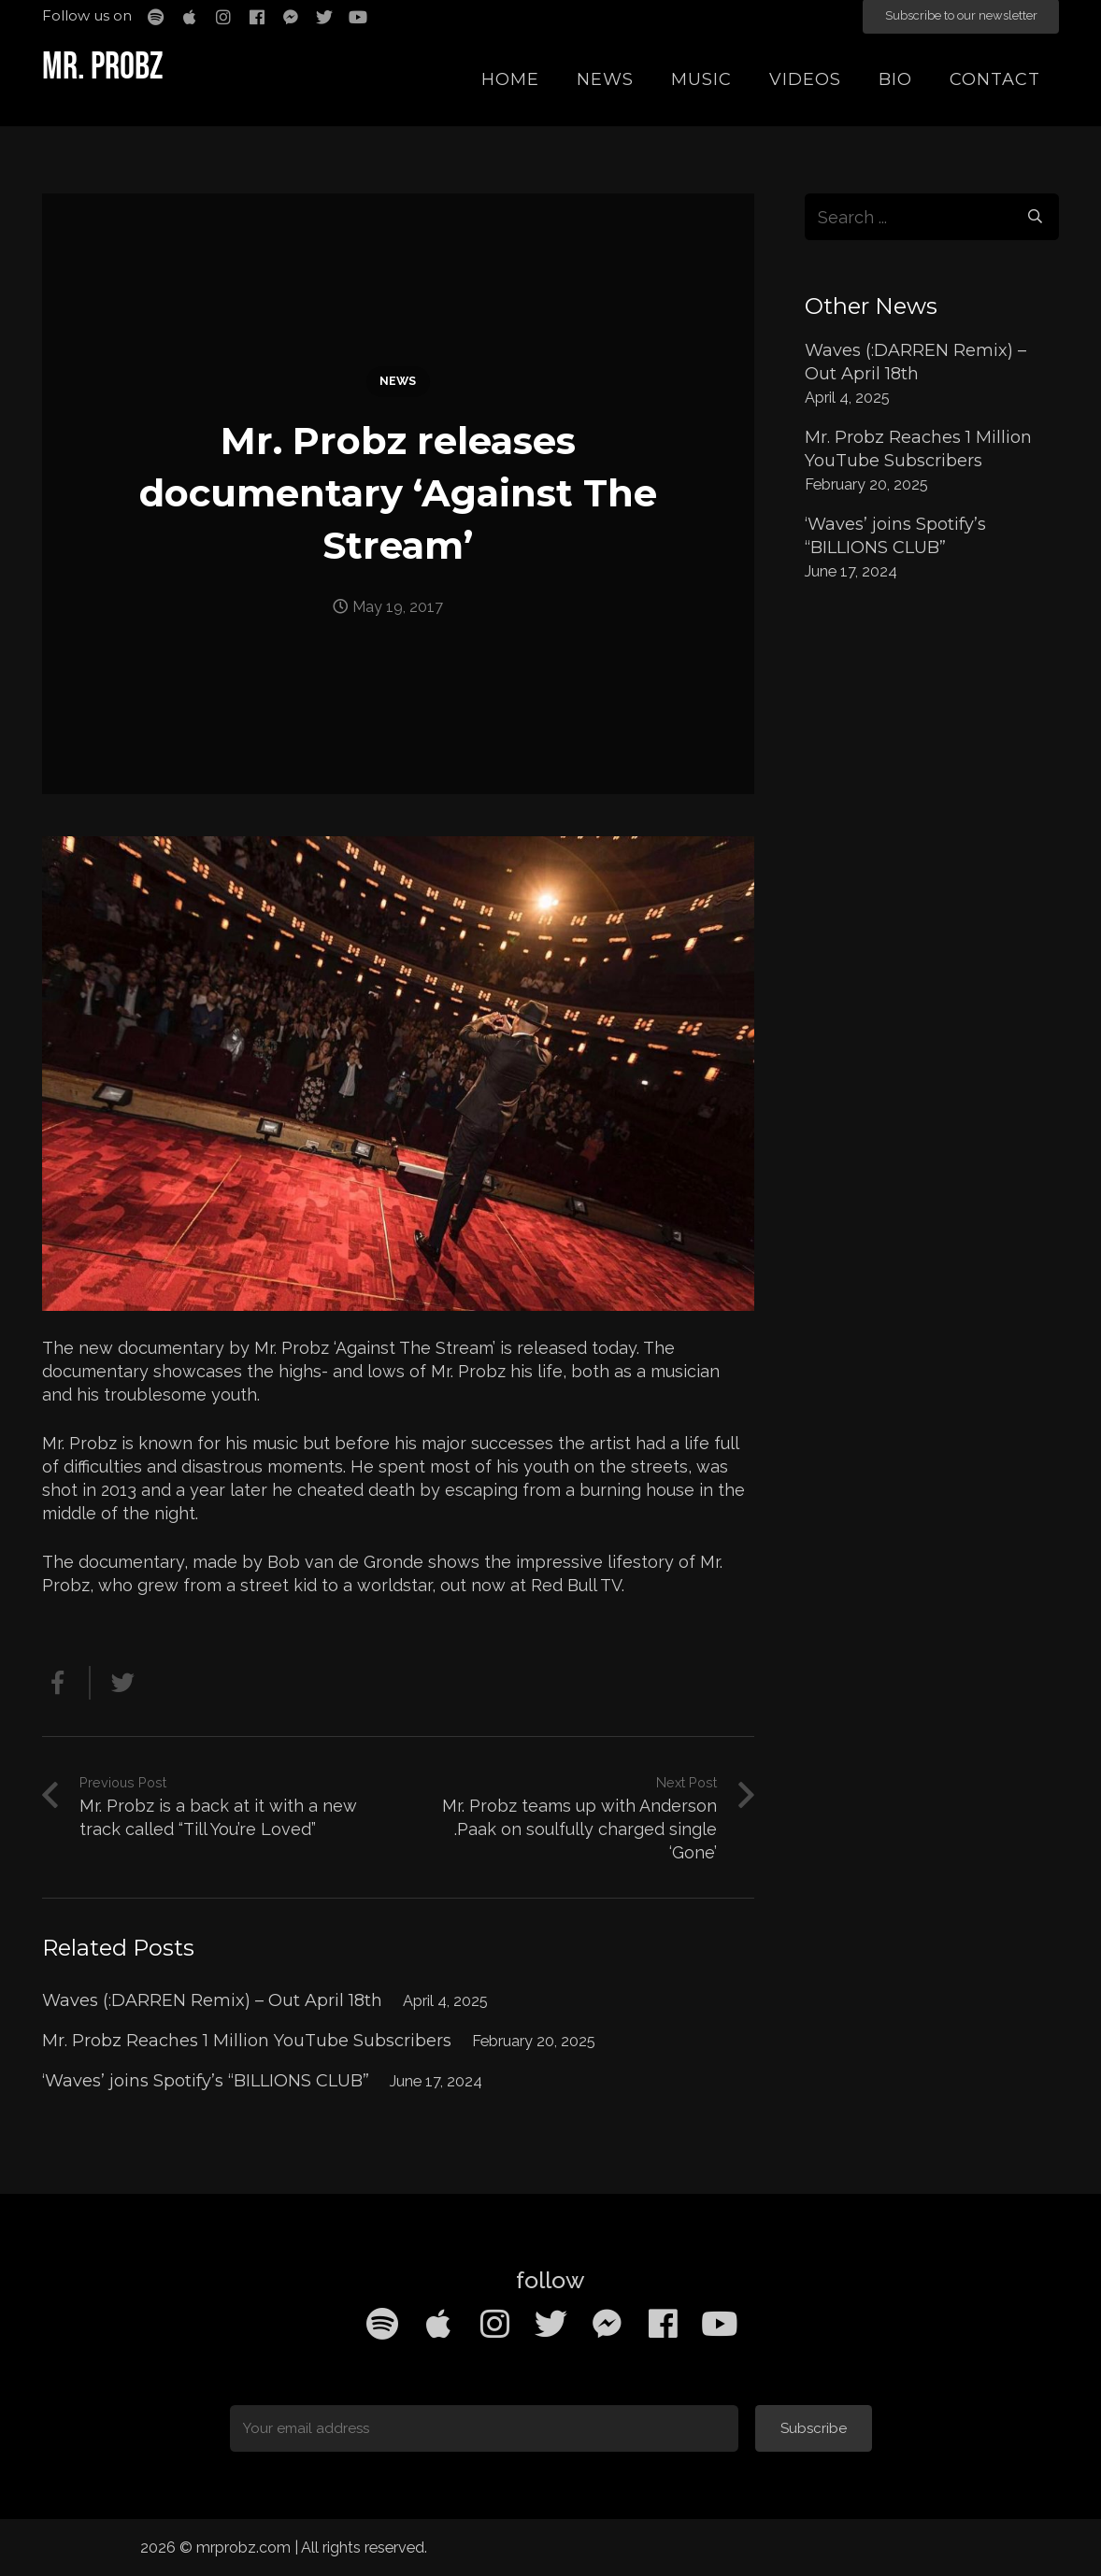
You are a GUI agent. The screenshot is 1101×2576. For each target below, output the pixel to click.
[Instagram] (494, 2323)
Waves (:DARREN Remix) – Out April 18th (212, 2000)
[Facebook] (662, 2323)
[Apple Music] (438, 2323)
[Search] (1035, 216)
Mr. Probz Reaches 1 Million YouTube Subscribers (246, 2040)
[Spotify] (382, 2323)
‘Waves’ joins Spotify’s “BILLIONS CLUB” (205, 2081)
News (397, 381)
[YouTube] (718, 2323)
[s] (932, 216)
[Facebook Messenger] (606, 2323)
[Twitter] (550, 2323)
